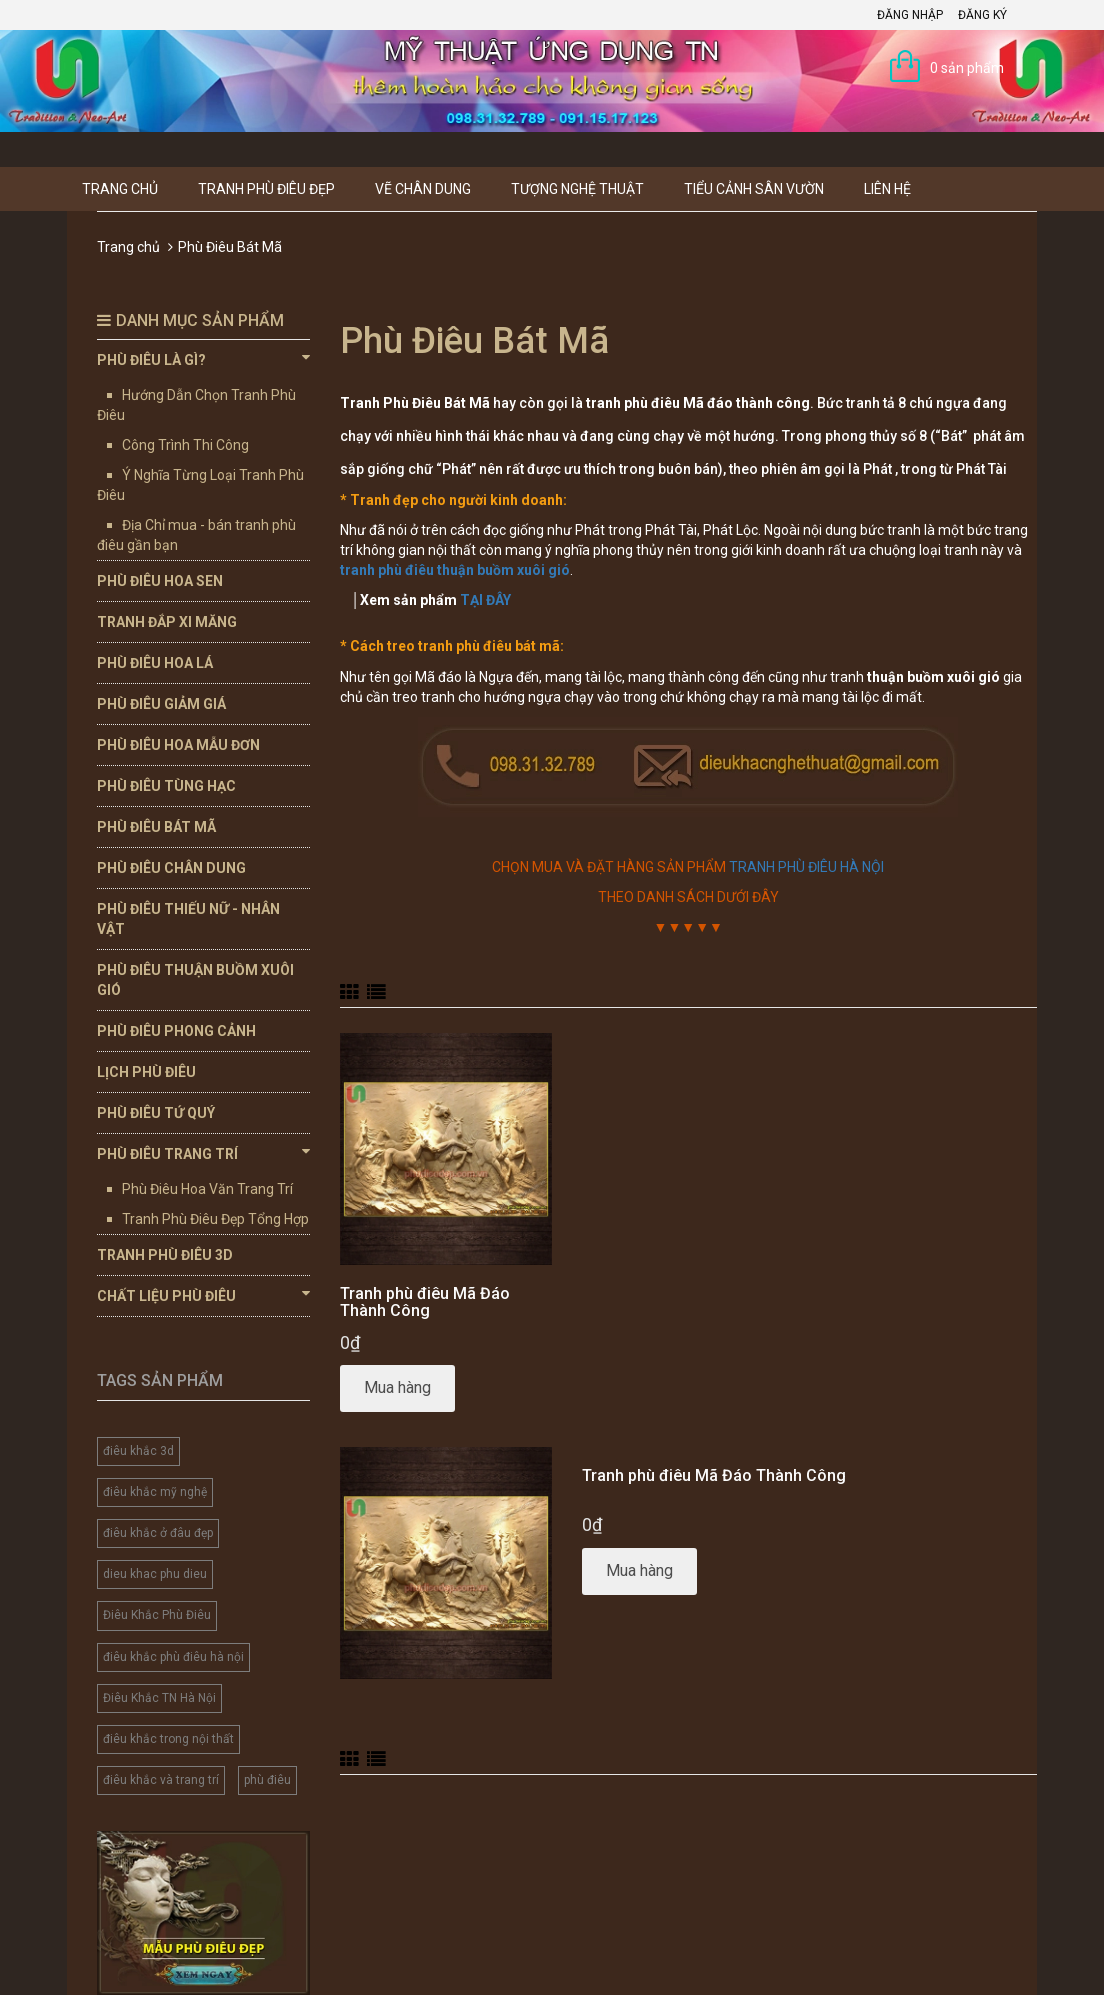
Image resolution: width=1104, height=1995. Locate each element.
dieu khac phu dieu (155, 1574)
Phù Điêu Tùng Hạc (166, 786)
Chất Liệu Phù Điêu (203, 1295)
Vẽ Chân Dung (423, 189)
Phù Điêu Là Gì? (203, 359)
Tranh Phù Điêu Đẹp (266, 189)
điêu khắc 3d (138, 1451)
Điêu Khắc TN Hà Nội (159, 1698)
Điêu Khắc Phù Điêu (157, 1615)
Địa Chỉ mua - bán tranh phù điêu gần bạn (196, 535)
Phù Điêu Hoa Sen (160, 581)
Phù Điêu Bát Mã (156, 827)
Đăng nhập (910, 15)
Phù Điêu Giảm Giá (161, 704)
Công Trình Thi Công (185, 445)
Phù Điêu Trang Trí (203, 1153)
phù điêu (267, 1780)
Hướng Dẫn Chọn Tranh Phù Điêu (196, 405)
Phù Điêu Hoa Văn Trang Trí (207, 1189)
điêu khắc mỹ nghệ (155, 1492)
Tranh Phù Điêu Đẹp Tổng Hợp (215, 1219)
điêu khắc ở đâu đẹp (158, 1533)
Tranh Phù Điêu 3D (165, 1255)
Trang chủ (120, 189)
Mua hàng (397, 1387)
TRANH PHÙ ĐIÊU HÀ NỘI (806, 867)
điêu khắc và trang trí (161, 1780)
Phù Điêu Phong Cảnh (176, 1031)
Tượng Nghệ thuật (577, 189)
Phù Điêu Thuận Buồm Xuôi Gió (195, 980)
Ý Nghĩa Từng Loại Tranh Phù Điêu (200, 485)
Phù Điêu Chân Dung (171, 868)
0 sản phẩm (967, 68)
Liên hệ (887, 189)
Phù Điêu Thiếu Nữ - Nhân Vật (188, 919)
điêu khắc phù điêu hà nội (173, 1657)
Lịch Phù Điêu (146, 1072)
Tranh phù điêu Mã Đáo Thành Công (425, 1302)
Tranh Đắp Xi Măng (167, 622)
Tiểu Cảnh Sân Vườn (754, 189)
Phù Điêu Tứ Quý (156, 1113)
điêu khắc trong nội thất (168, 1739)
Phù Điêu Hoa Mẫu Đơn (178, 745)
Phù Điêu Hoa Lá (155, 663)
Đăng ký (982, 15)
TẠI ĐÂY (485, 600)
